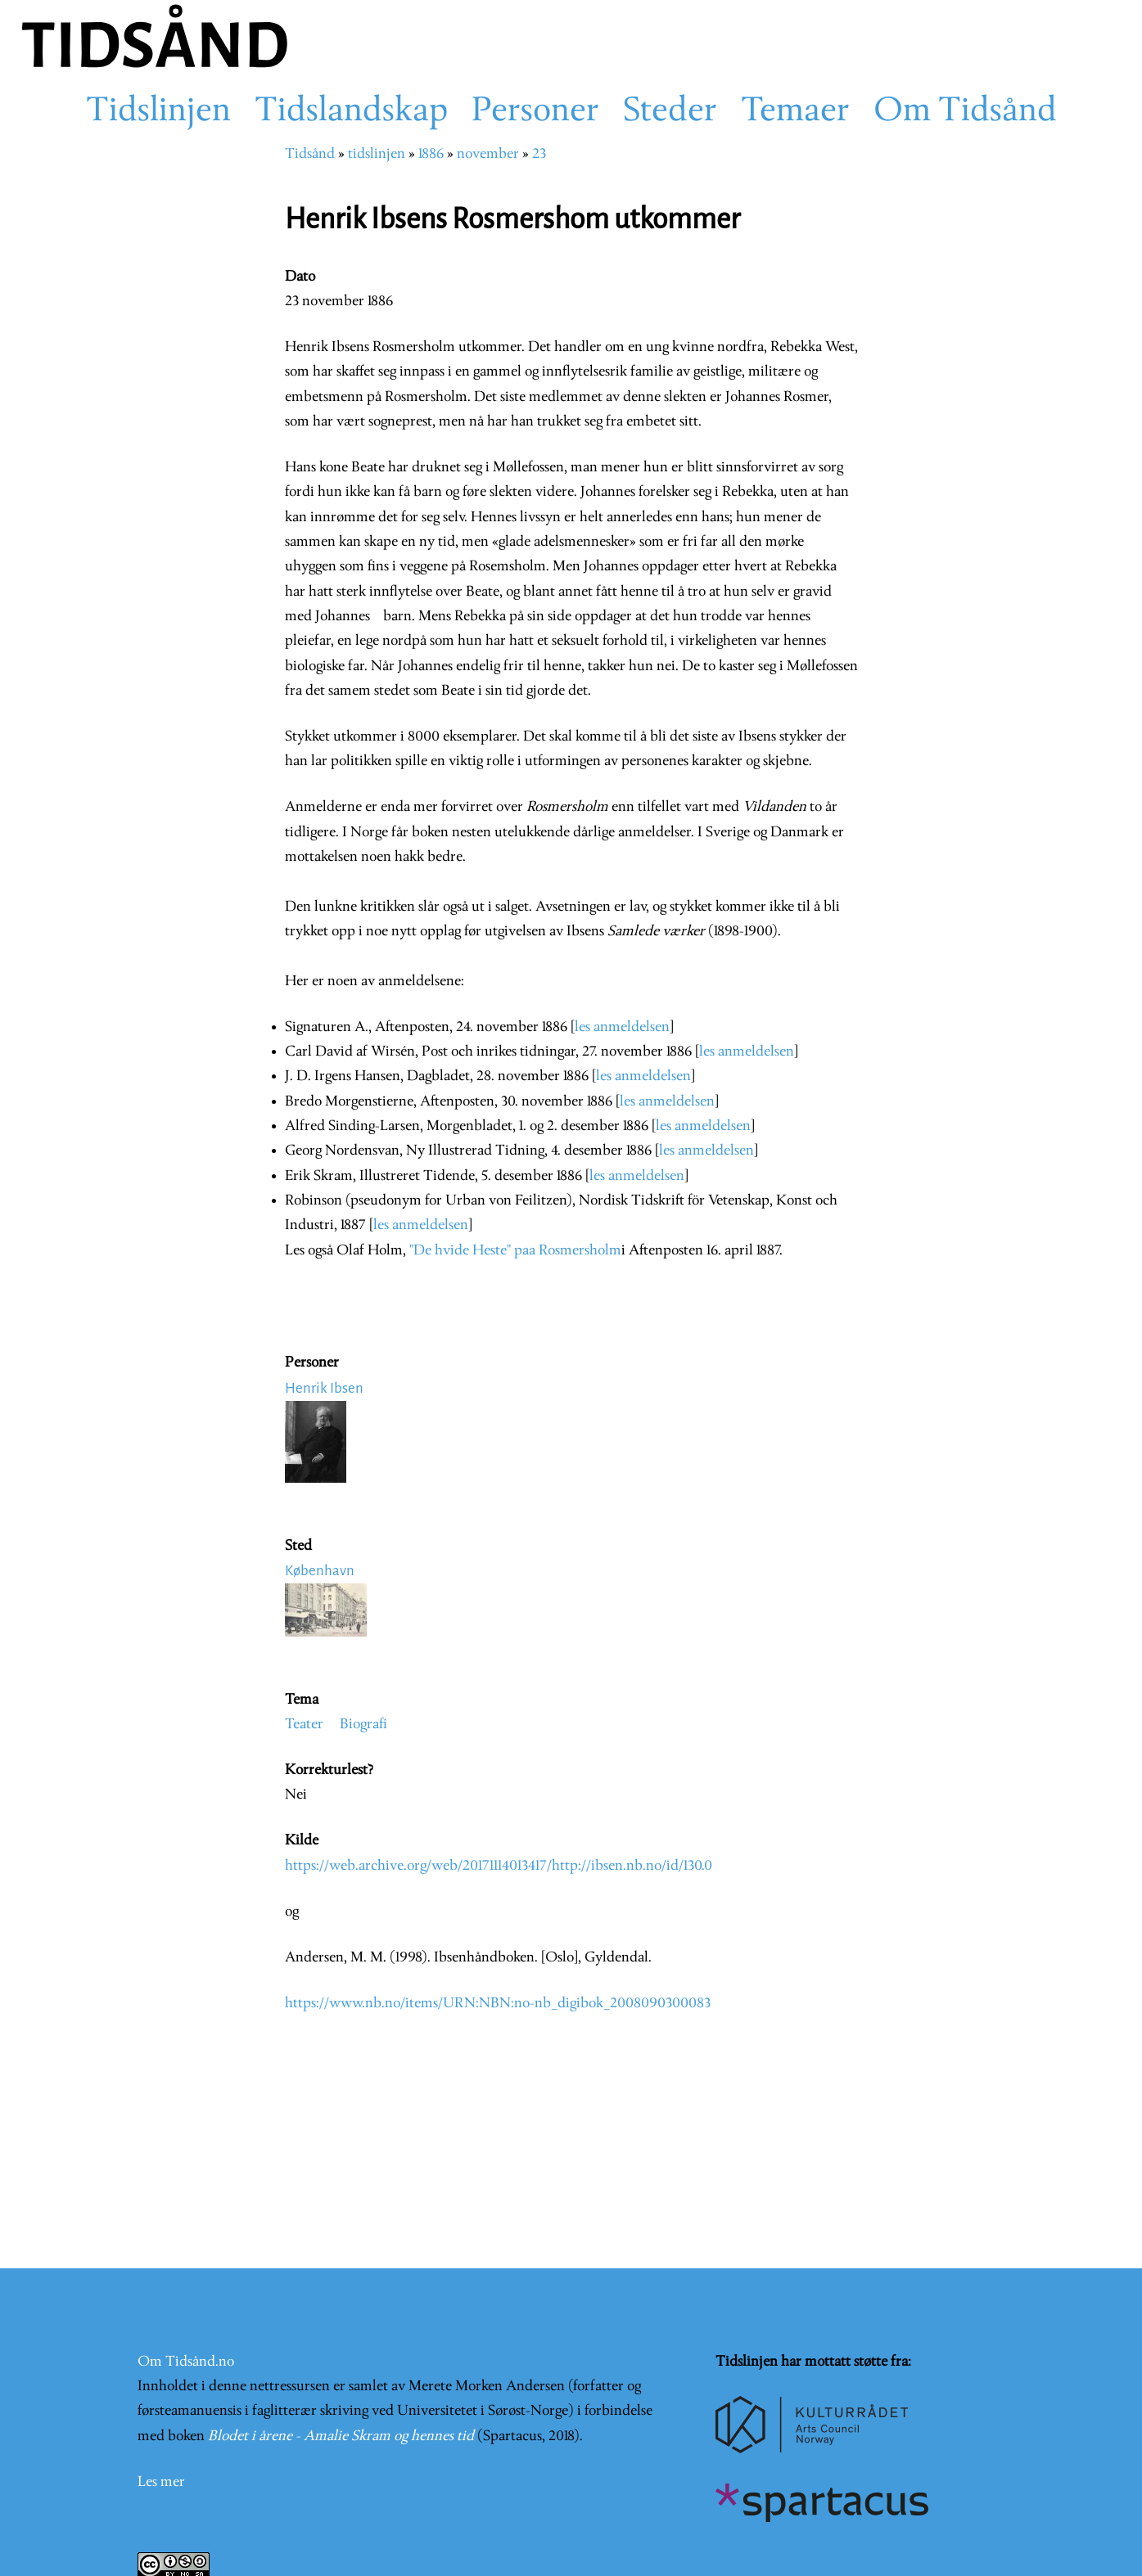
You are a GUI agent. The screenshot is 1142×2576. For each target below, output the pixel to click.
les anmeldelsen (622, 1027)
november (488, 154)
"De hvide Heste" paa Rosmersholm (515, 1251)
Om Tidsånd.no (186, 2362)
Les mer (161, 2482)
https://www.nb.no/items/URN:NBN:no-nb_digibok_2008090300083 (498, 2003)
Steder (670, 112)
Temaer (795, 112)
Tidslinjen (158, 112)
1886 (431, 154)
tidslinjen (376, 154)
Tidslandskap (351, 112)
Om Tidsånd (965, 112)
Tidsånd (310, 154)
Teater (304, 1724)
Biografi (363, 1724)
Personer (535, 112)
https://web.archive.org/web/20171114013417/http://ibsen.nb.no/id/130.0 (498, 1866)
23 (539, 154)
